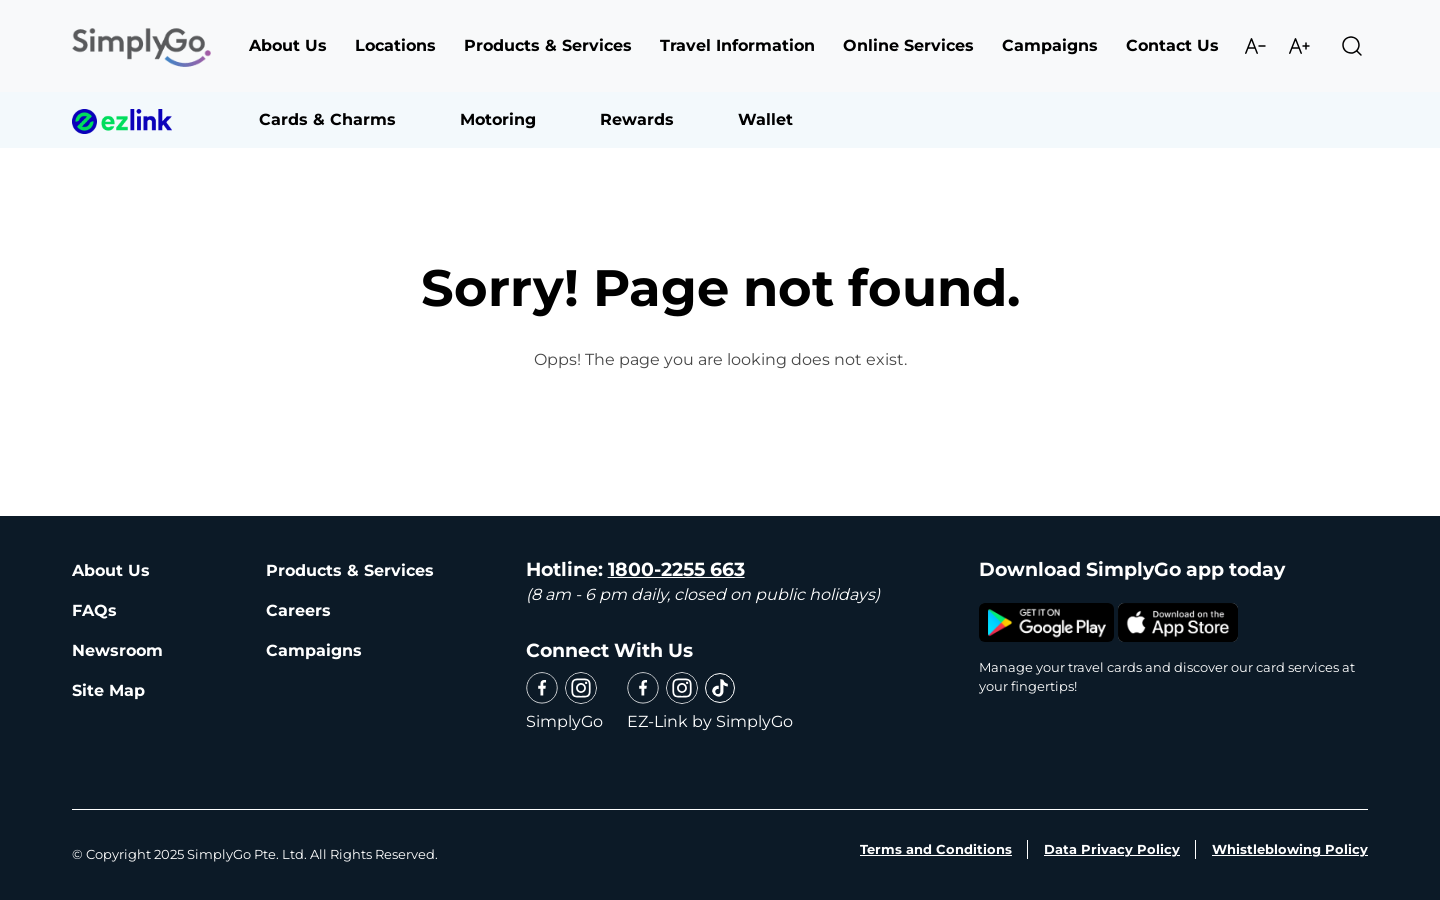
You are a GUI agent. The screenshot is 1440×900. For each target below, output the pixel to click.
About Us (111, 570)
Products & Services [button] (548, 45)
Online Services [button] (908, 45)
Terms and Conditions (936, 849)
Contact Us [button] (1172, 45)
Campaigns (314, 650)
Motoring (498, 119)
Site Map (108, 690)
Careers (298, 610)
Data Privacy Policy (1112, 849)
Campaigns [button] (1050, 45)
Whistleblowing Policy (1290, 849)
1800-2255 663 (676, 569)
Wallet (765, 119)
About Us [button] (288, 45)
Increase (1299, 46)
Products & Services (350, 570)
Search (1352, 46)
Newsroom (117, 650)
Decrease (1255, 46)
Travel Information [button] (737, 45)
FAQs (94, 610)
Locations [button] (395, 45)
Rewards (637, 119)
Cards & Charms (327, 119)
